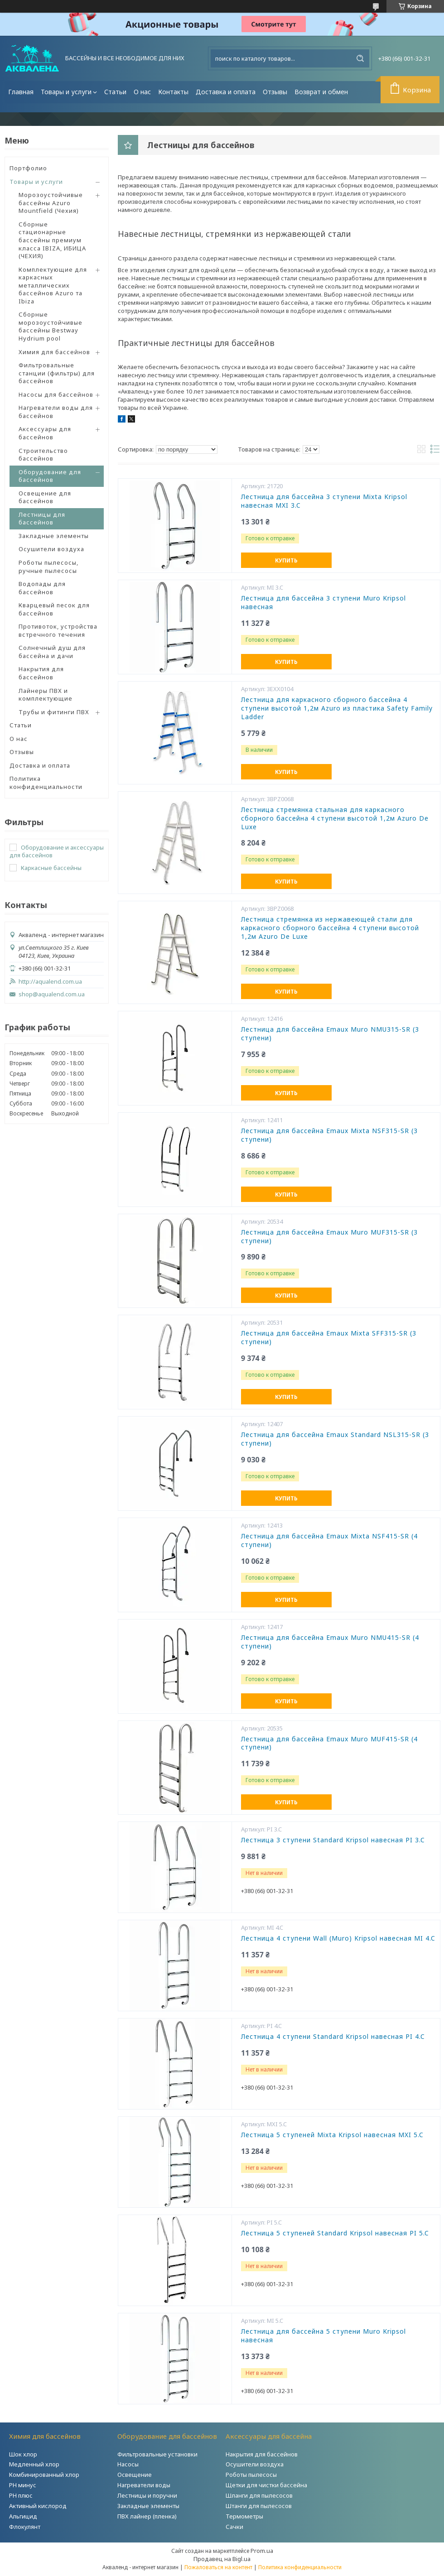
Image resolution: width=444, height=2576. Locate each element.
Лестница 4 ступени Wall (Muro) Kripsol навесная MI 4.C (338, 1938)
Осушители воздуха (51, 549)
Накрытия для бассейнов (41, 673)
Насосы (128, 2464)
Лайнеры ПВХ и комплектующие (45, 695)
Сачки (234, 2527)
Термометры (244, 2516)
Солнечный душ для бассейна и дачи (52, 652)
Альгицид (23, 2516)
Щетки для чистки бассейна (266, 2485)
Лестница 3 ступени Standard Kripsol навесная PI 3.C (333, 1840)
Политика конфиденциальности (46, 782)
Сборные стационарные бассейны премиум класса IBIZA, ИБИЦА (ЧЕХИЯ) (52, 240)
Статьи (115, 91)
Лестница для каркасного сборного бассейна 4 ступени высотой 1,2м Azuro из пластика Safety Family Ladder (337, 708)
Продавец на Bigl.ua (222, 2559)
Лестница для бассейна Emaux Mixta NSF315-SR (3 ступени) (329, 1135)
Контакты (173, 91)
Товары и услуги (66, 91)
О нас (142, 91)
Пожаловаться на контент (218, 2567)
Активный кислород (38, 2506)
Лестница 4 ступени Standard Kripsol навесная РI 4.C (333, 2037)
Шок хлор (23, 2454)
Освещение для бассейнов (45, 497)
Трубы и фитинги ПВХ (54, 712)
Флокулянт (24, 2527)
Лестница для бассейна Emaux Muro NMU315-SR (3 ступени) (330, 1033)
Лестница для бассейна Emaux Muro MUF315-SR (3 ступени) (329, 1236)
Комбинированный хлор (44, 2474)
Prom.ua (262, 2551)
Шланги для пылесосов (259, 2495)
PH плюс (21, 2495)
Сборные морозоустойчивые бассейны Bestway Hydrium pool (50, 326)
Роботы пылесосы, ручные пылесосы (48, 566)
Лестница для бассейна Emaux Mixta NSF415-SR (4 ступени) (329, 1540)
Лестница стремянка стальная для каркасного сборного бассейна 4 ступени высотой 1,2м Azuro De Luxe (335, 818)
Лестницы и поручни (147, 2495)
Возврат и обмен (321, 91)
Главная (21, 91)
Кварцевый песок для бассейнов (54, 609)
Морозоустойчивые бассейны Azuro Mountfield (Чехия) (51, 203)
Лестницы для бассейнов (42, 518)
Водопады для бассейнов (42, 588)
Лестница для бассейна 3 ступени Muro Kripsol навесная (323, 602)
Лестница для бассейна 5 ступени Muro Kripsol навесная (323, 2335)
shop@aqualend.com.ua (52, 994)
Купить (286, 560)
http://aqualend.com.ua (50, 981)
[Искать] (360, 58)
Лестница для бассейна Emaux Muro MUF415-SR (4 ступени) (329, 1743)
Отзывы (275, 91)
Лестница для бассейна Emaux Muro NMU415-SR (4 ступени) (330, 1642)
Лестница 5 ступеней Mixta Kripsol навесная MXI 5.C (332, 2135)
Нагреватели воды (143, 2485)
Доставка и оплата (226, 91)
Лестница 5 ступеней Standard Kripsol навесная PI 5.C (335, 2233)
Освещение (134, 2474)
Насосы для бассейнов (56, 394)
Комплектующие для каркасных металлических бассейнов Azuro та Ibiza (53, 285)
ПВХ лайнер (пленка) (147, 2516)
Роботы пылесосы (251, 2474)
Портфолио (28, 168)
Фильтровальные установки (157, 2454)
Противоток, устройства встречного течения (58, 630)
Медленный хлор (34, 2464)
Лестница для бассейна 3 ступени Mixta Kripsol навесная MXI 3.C (324, 501)
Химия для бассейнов (54, 352)
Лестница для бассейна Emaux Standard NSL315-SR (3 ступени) (335, 1439)
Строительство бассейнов (43, 455)
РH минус (22, 2485)
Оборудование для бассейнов (50, 476)
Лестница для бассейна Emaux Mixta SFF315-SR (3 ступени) (328, 1337)
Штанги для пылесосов (259, 2506)
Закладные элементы (54, 536)
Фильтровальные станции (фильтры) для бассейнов (57, 373)
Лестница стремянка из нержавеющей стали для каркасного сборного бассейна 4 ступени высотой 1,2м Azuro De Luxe (330, 928)
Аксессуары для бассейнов (45, 433)
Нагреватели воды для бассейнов (56, 412)
